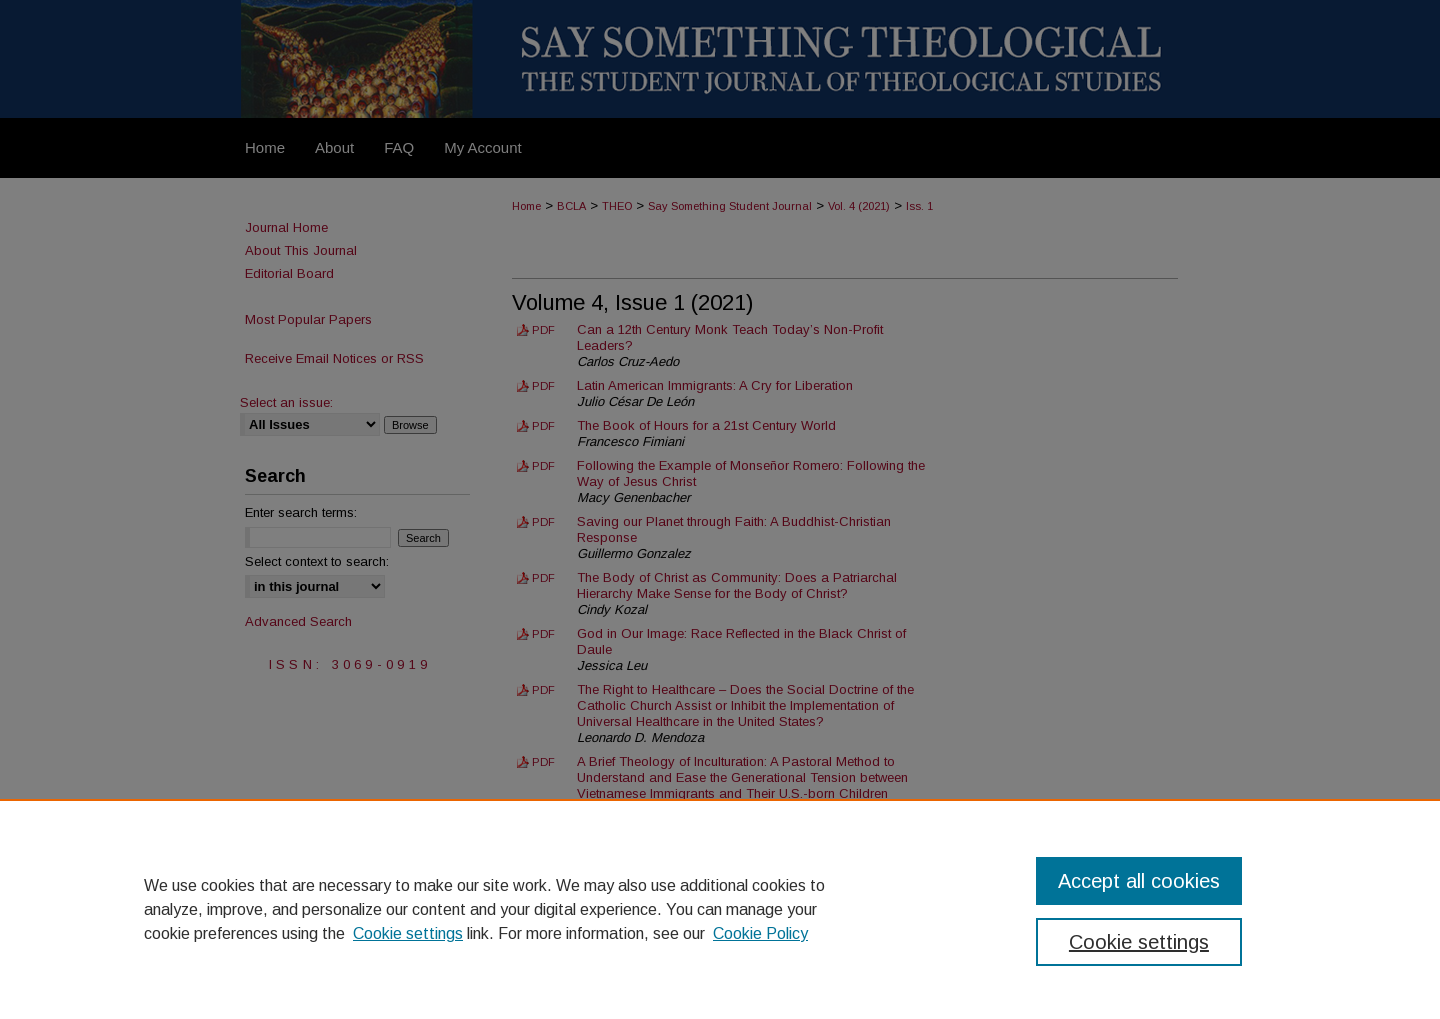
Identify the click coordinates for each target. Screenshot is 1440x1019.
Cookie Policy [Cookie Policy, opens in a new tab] (760, 933)
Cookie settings (408, 933)
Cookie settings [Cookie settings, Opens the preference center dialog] (1139, 942)
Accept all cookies (1139, 881)
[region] (720, 909)
